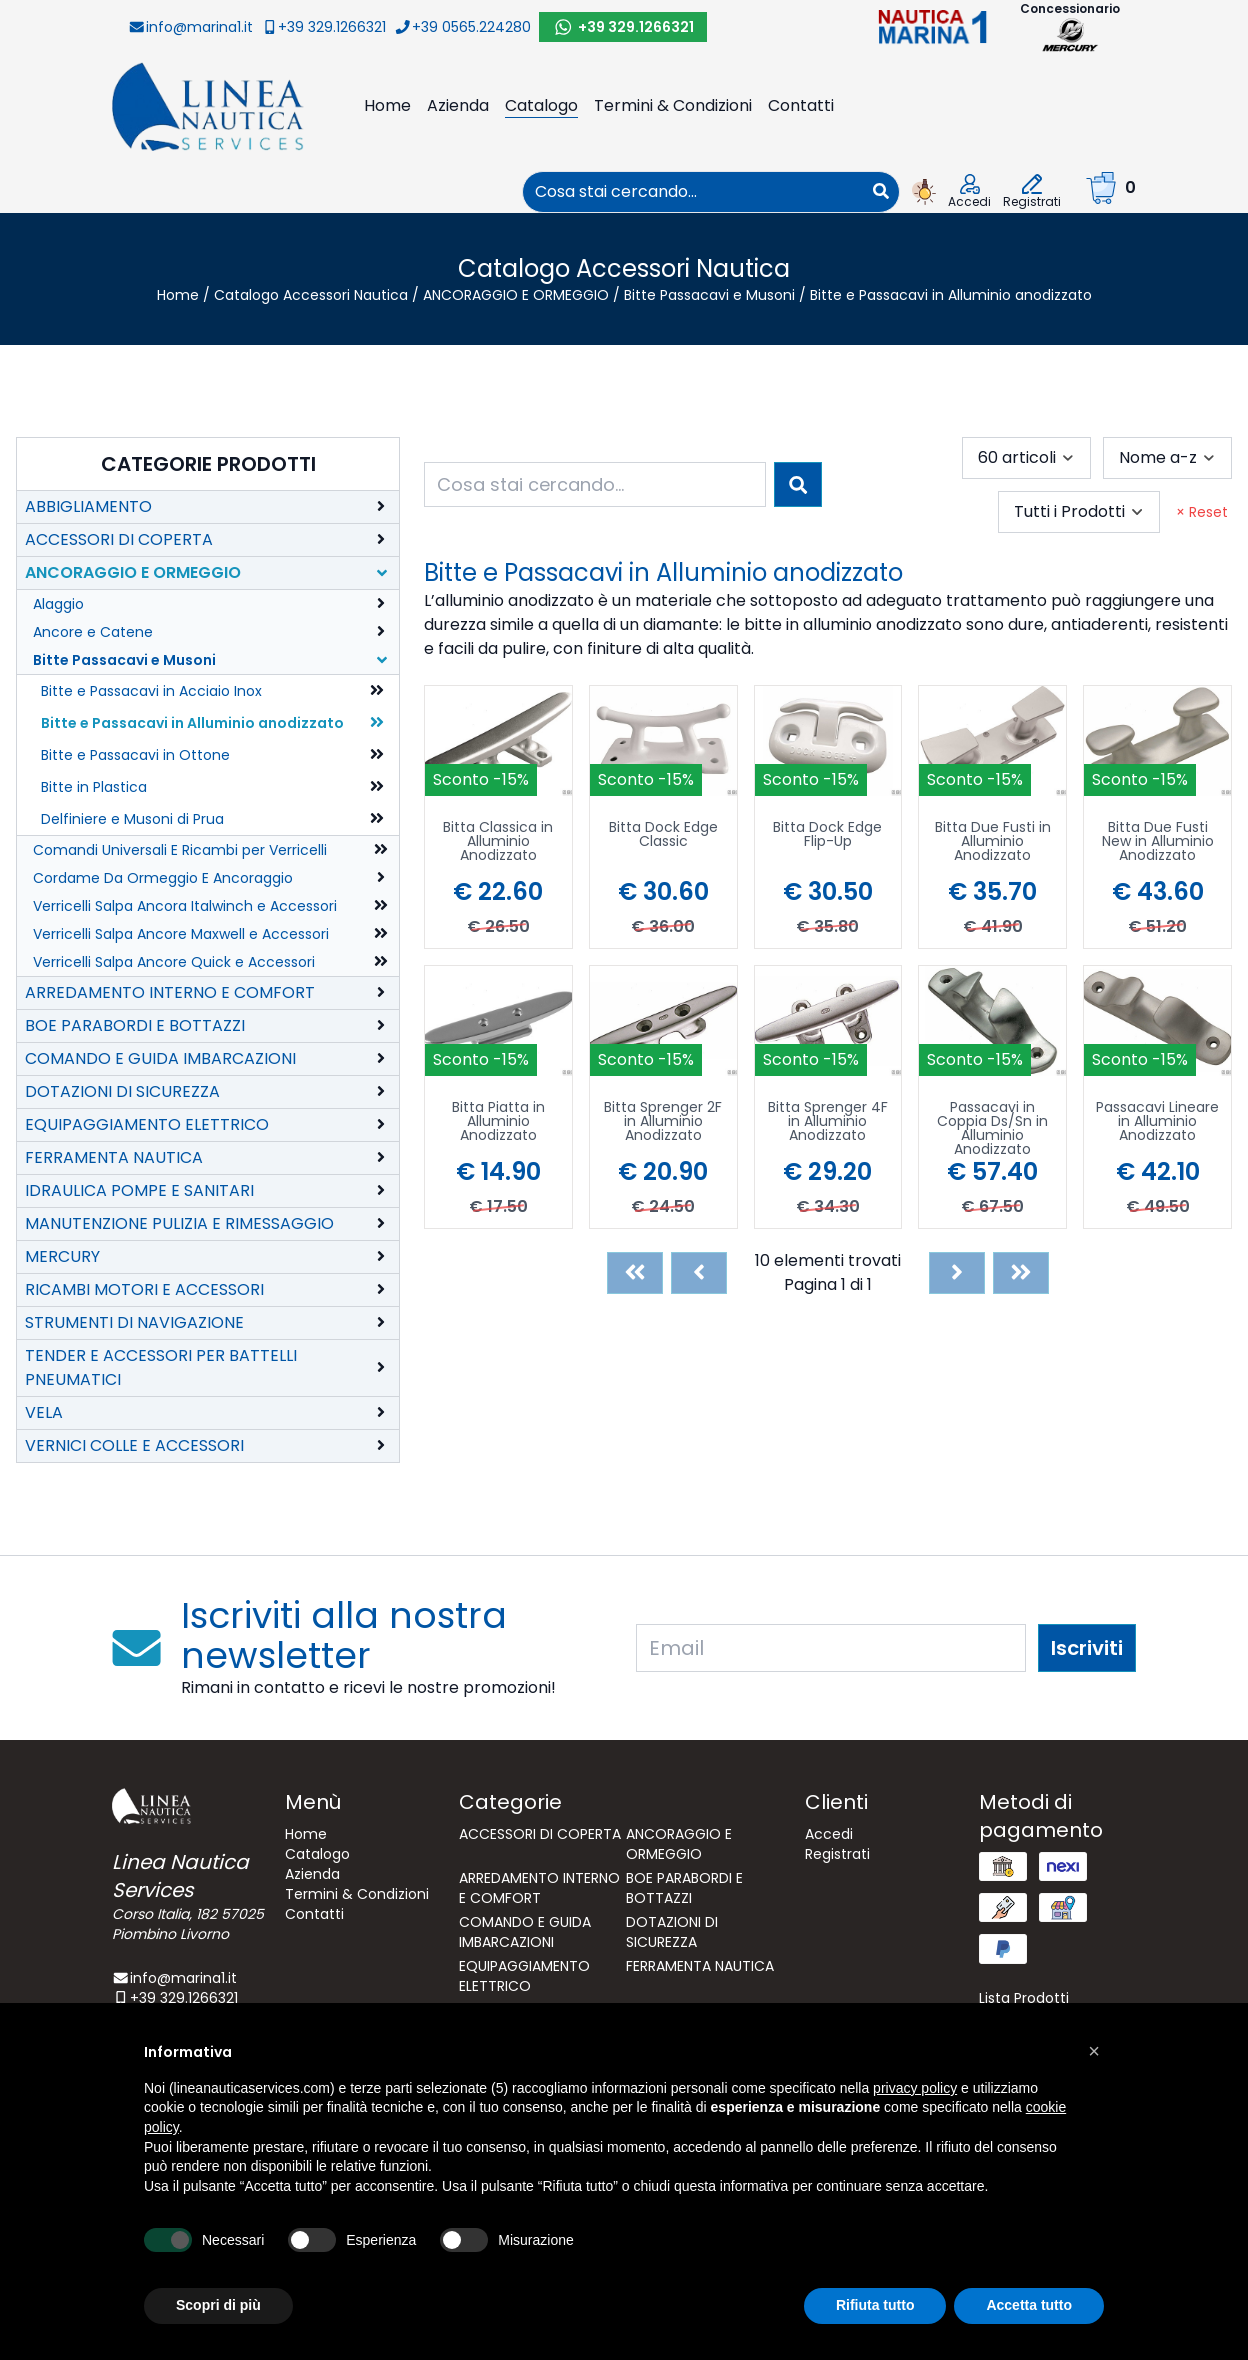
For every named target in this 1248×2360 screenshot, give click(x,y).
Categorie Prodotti (208, 464)
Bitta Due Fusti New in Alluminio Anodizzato (1158, 842)
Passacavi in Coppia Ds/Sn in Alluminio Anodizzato (992, 1128)
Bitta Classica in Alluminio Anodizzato (498, 842)
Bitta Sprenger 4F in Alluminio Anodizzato (828, 1122)
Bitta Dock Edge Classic (663, 835)
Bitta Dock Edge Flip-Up (827, 835)
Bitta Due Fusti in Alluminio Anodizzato (993, 842)
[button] (1094, 2051)
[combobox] (693, 192)
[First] (635, 1273)
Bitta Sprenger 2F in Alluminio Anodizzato (663, 1122)
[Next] (957, 1273)
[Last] (1021, 1273)
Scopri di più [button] (218, 2305)
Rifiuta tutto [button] (875, 2305)
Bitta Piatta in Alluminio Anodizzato (498, 1122)
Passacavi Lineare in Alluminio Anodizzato (1157, 1122)
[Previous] (699, 1273)
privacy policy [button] (915, 2088)
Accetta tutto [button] (1029, 2305)
